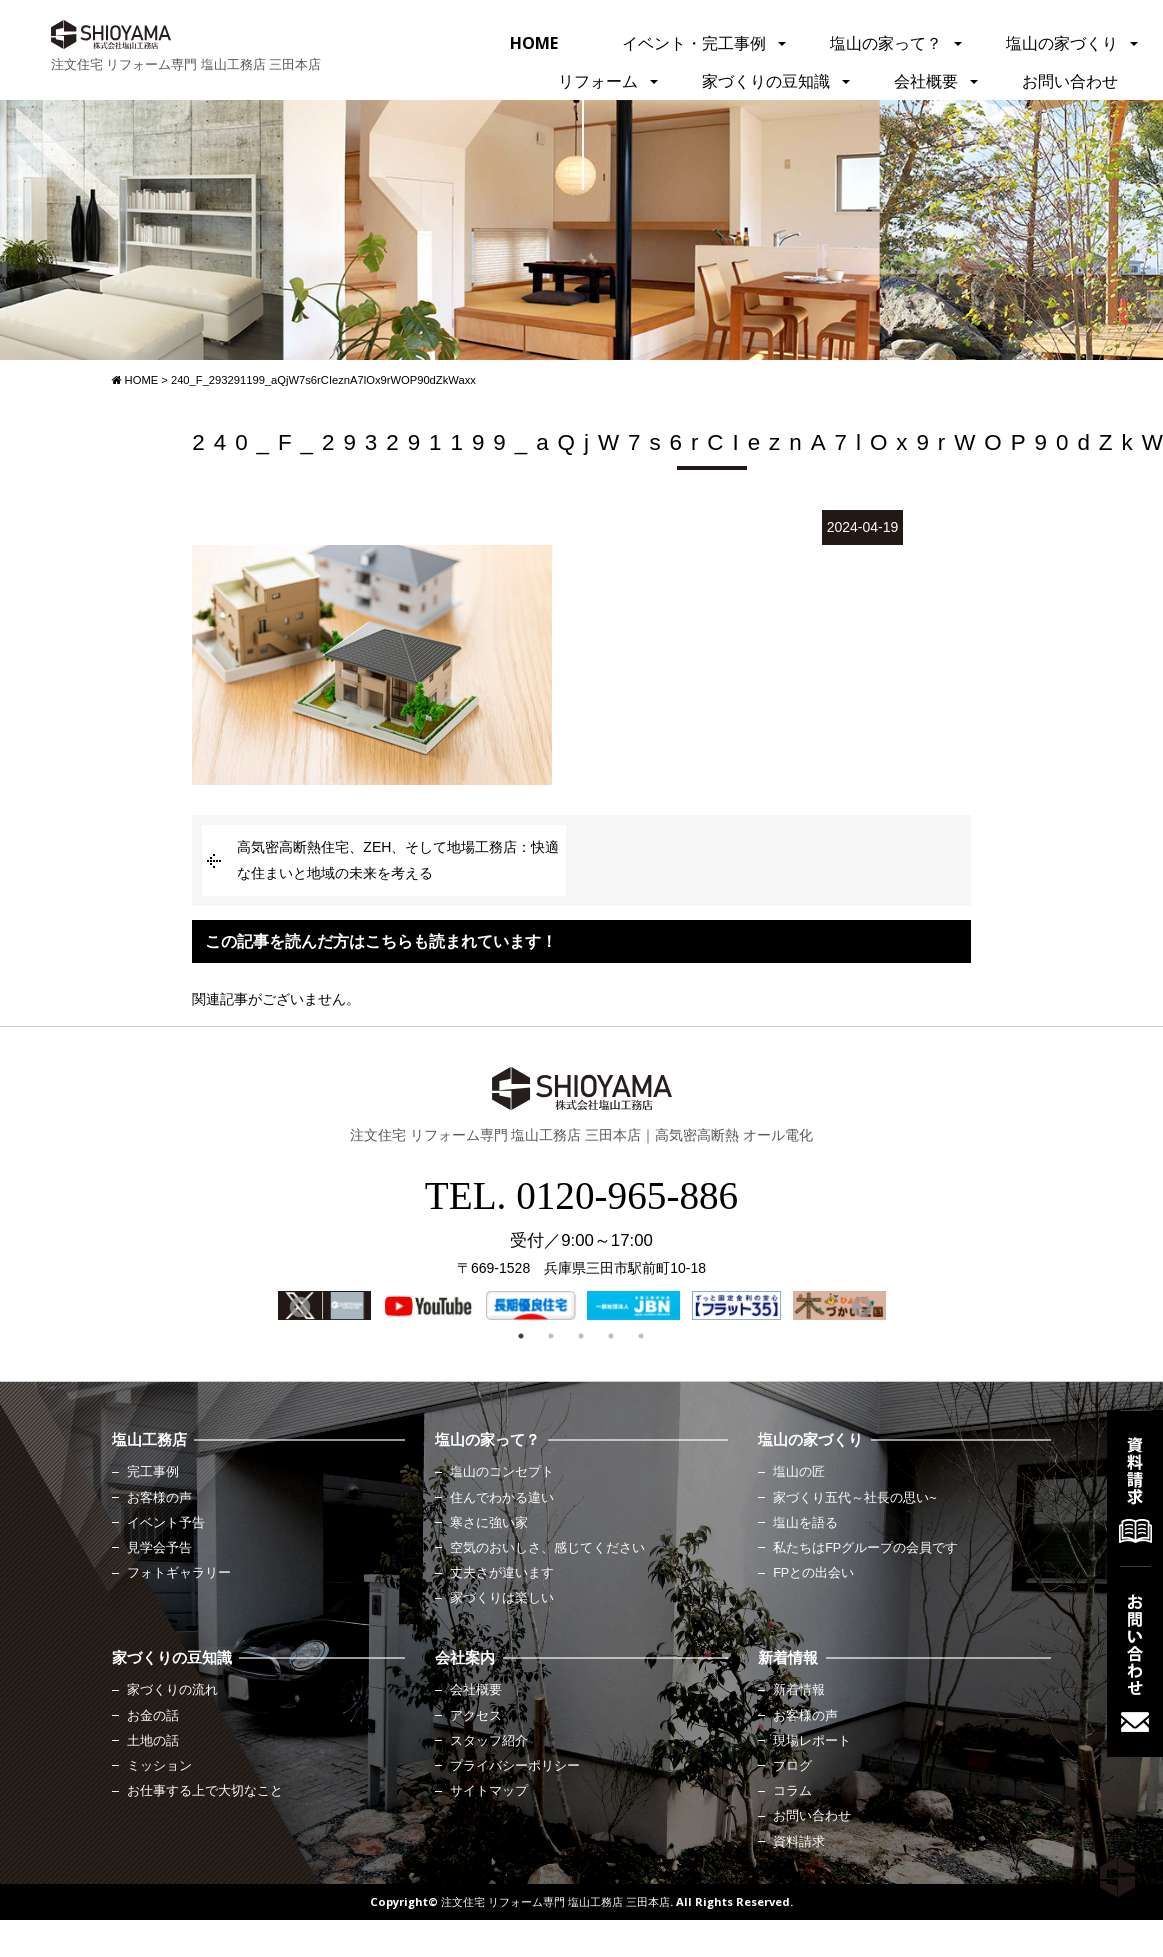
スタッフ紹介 (489, 1741)
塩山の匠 (799, 1472)
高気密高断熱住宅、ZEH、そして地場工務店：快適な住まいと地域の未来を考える (398, 859)
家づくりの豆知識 (766, 81)
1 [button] (521, 1336)
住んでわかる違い (502, 1498)
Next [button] (860, 1306)
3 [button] (581, 1336)
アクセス (476, 1716)
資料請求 (799, 1842)
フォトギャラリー (179, 1573)
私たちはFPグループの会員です (865, 1548)
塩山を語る (805, 1523)
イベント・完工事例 (694, 43)
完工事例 (153, 1472)
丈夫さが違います (502, 1573)
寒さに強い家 (489, 1523)
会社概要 (926, 81)
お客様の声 (159, 1498)
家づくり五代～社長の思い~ (854, 1498)
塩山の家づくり (1062, 43)
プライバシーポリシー (515, 1766)
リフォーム (598, 81)
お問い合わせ (1070, 81)
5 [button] (641, 1336)
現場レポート (812, 1741)
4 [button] (611, 1336)
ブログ (792, 1766)
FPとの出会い (813, 1573)
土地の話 (153, 1741)
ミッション (159, 1766)
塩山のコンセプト (502, 1472)
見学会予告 (159, 1548)
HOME (534, 43)
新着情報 (799, 1690)
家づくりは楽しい (502, 1598)
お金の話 (153, 1716)
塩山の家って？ (886, 43)
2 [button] (551, 1336)
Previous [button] (298, 1306)
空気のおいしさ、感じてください (547, 1548)
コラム (792, 1791)
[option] (324, 1305)
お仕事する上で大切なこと (205, 1791)
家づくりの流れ (172, 1690)
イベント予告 (166, 1523)
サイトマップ (489, 1791)
